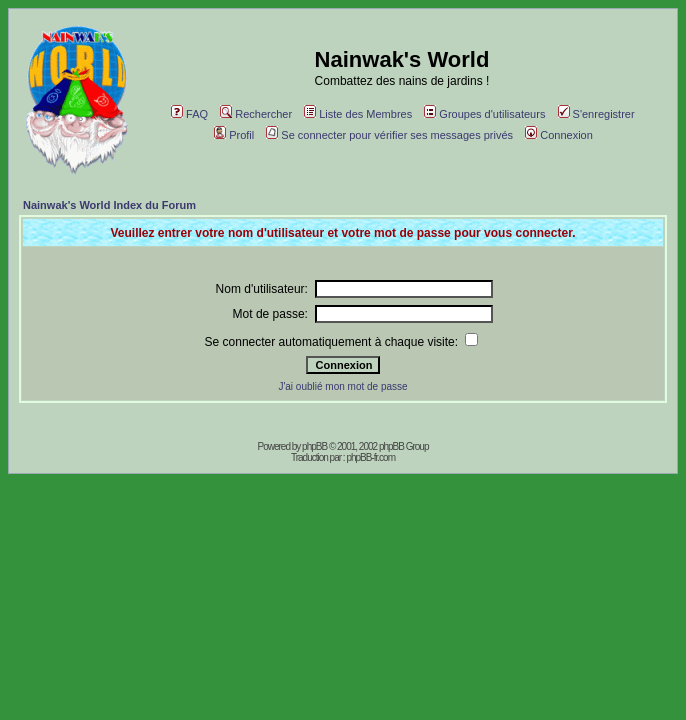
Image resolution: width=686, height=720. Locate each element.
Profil (234, 135)
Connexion (559, 135)
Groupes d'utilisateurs (484, 114)
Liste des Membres (358, 114)
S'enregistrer (596, 114)
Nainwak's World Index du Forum (109, 205)
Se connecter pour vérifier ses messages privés (389, 135)
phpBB (314, 446)
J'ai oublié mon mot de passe (342, 386)
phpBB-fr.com (370, 457)
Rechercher (256, 114)
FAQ (189, 114)
